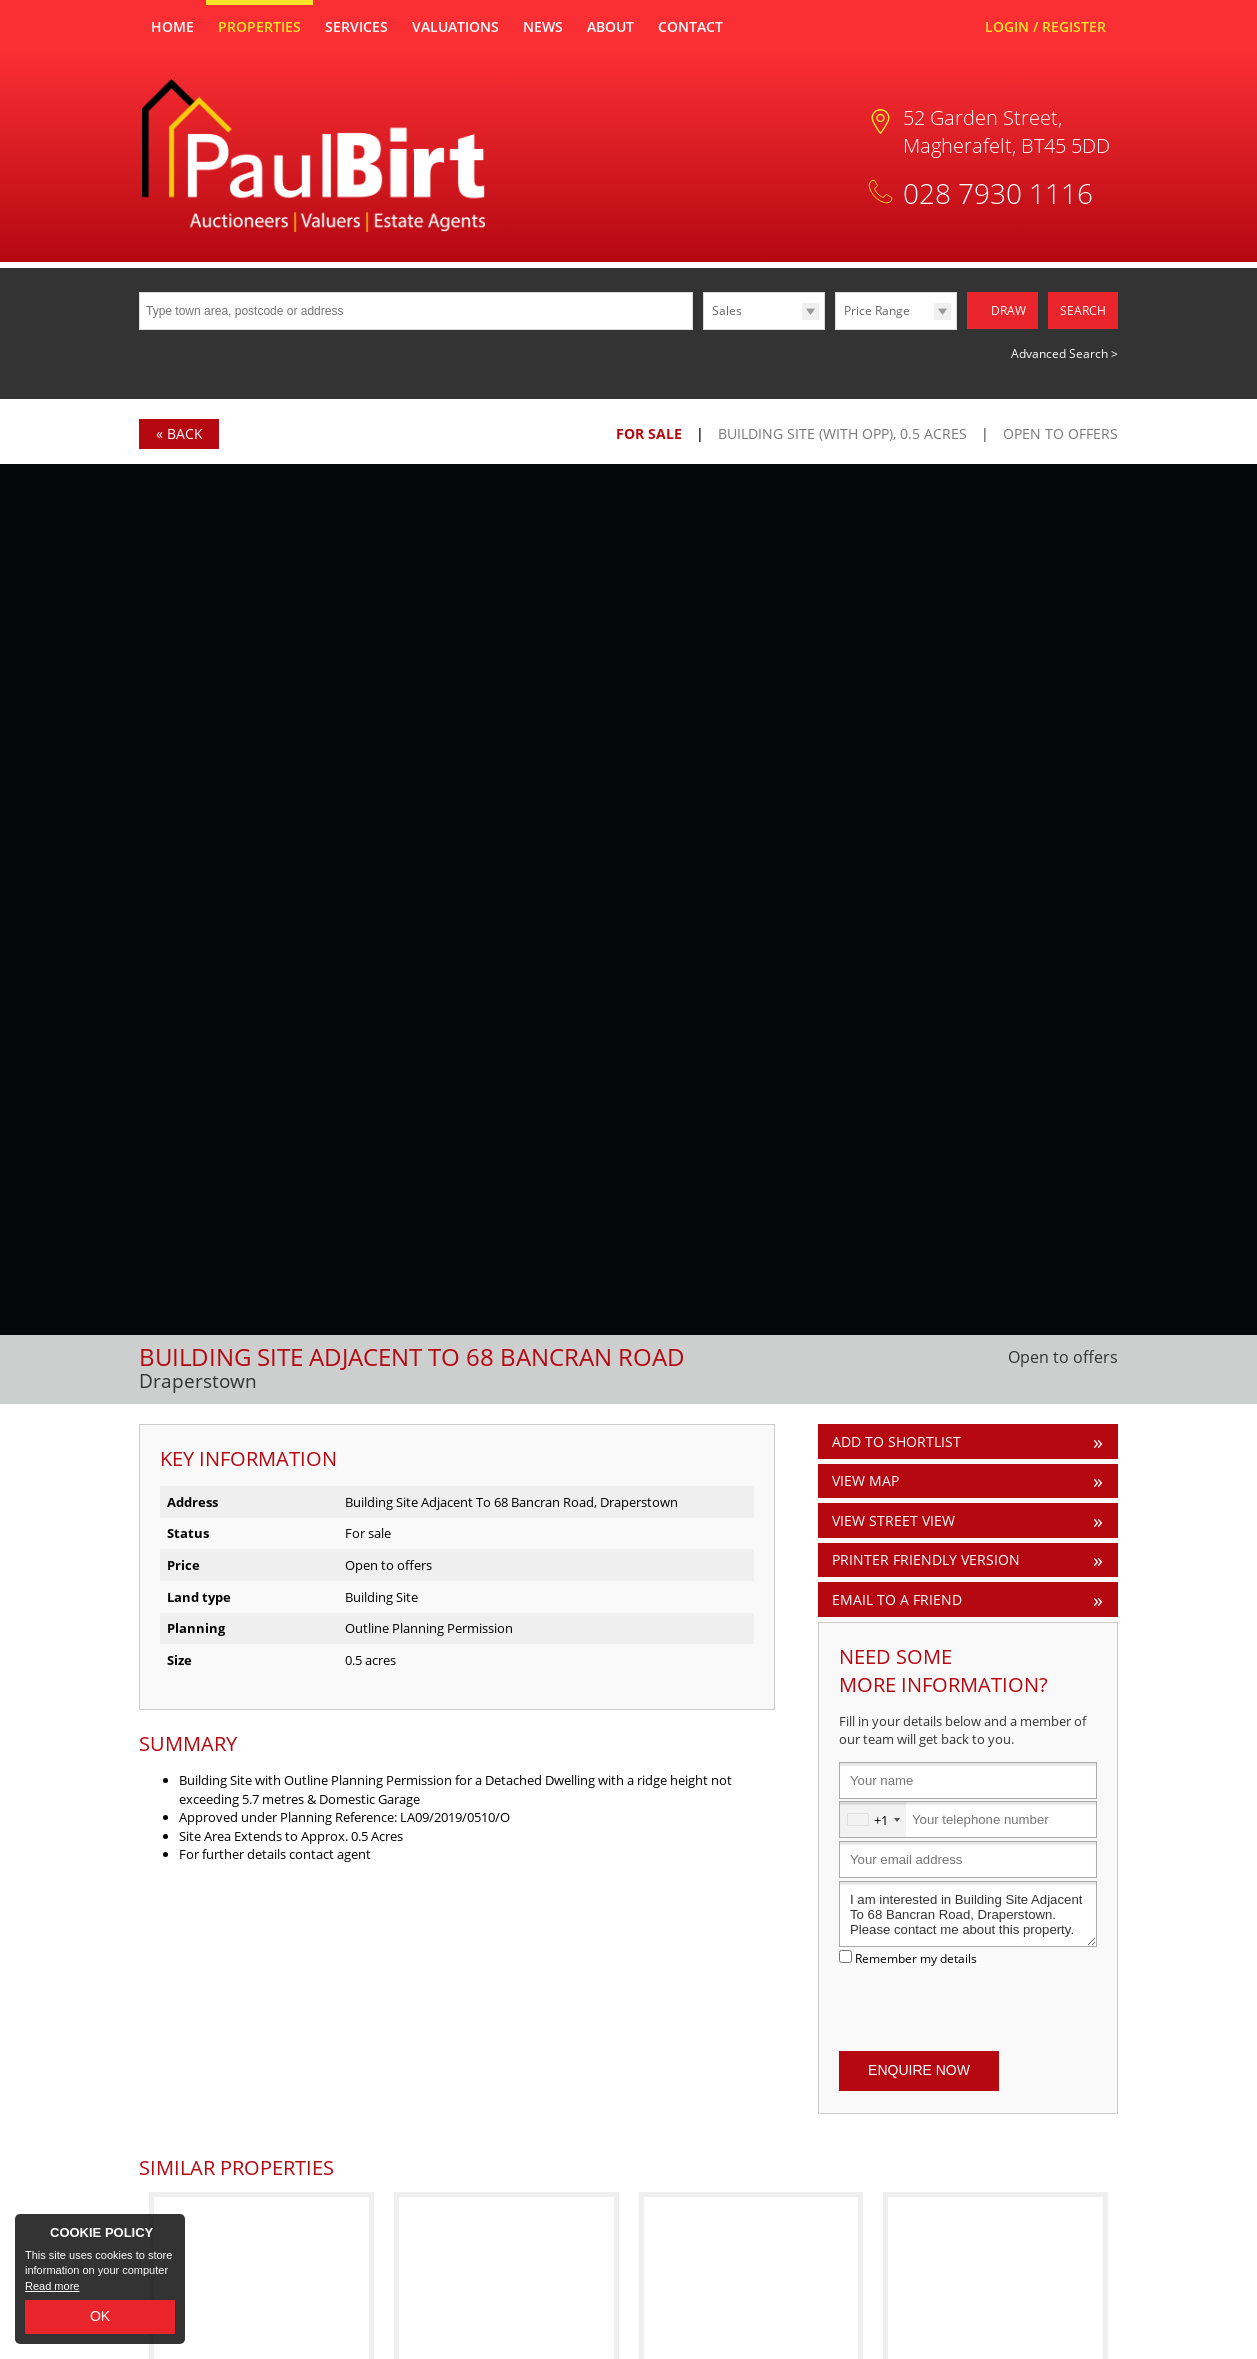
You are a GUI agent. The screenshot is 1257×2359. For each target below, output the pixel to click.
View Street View (893, 1520)
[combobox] (873, 1819)
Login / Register (1045, 26)
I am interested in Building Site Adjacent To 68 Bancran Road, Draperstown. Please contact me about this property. (968, 1914)
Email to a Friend (897, 1599)
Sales (727, 310)
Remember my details (916, 1958)
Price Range (877, 310)
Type (703, 328)
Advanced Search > (1064, 353)
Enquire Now (919, 2070)
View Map (865, 1480)
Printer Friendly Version (922, 1559)
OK (100, 2316)
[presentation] (968, 2009)
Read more (52, 2286)
